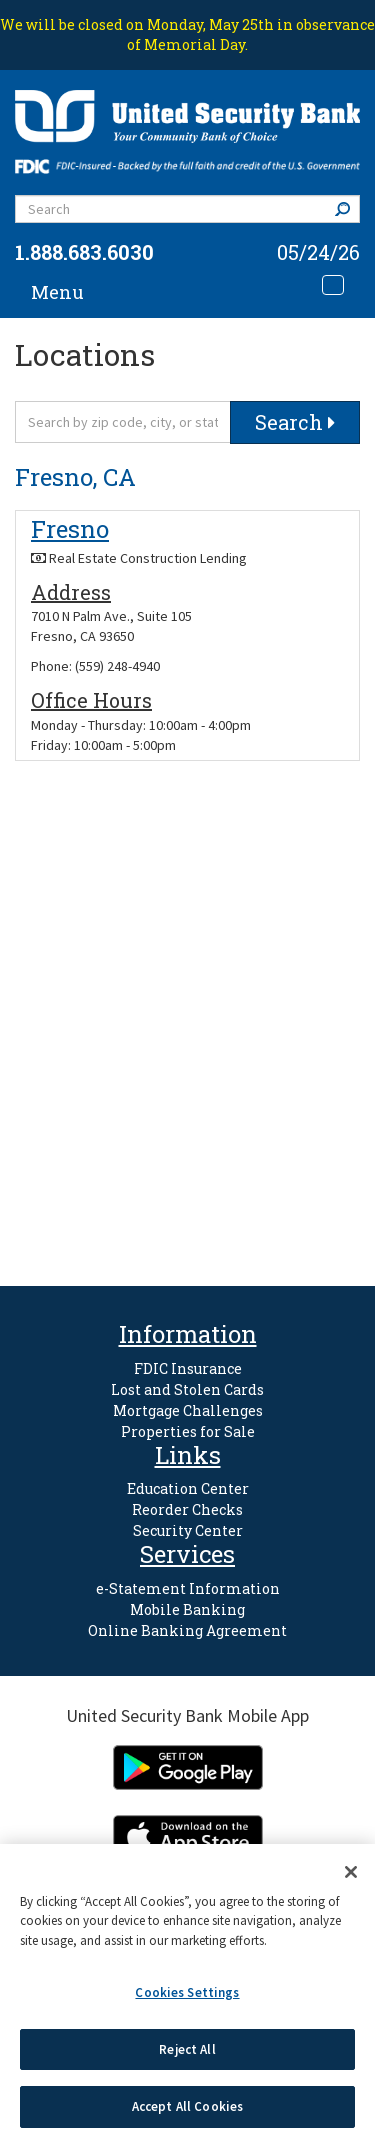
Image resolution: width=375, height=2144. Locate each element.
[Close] (351, 1872)
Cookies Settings (187, 1992)
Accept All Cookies (187, 2106)
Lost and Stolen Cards (187, 1389)
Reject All (187, 2049)
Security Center (188, 1530)
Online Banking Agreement (187, 1630)
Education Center (188, 1488)
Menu (57, 292)
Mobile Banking (187, 1609)
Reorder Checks (187, 1509)
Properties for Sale (188, 1431)
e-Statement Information (188, 1588)
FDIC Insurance (188, 1368)
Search (347, 208)
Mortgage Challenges (188, 1410)
